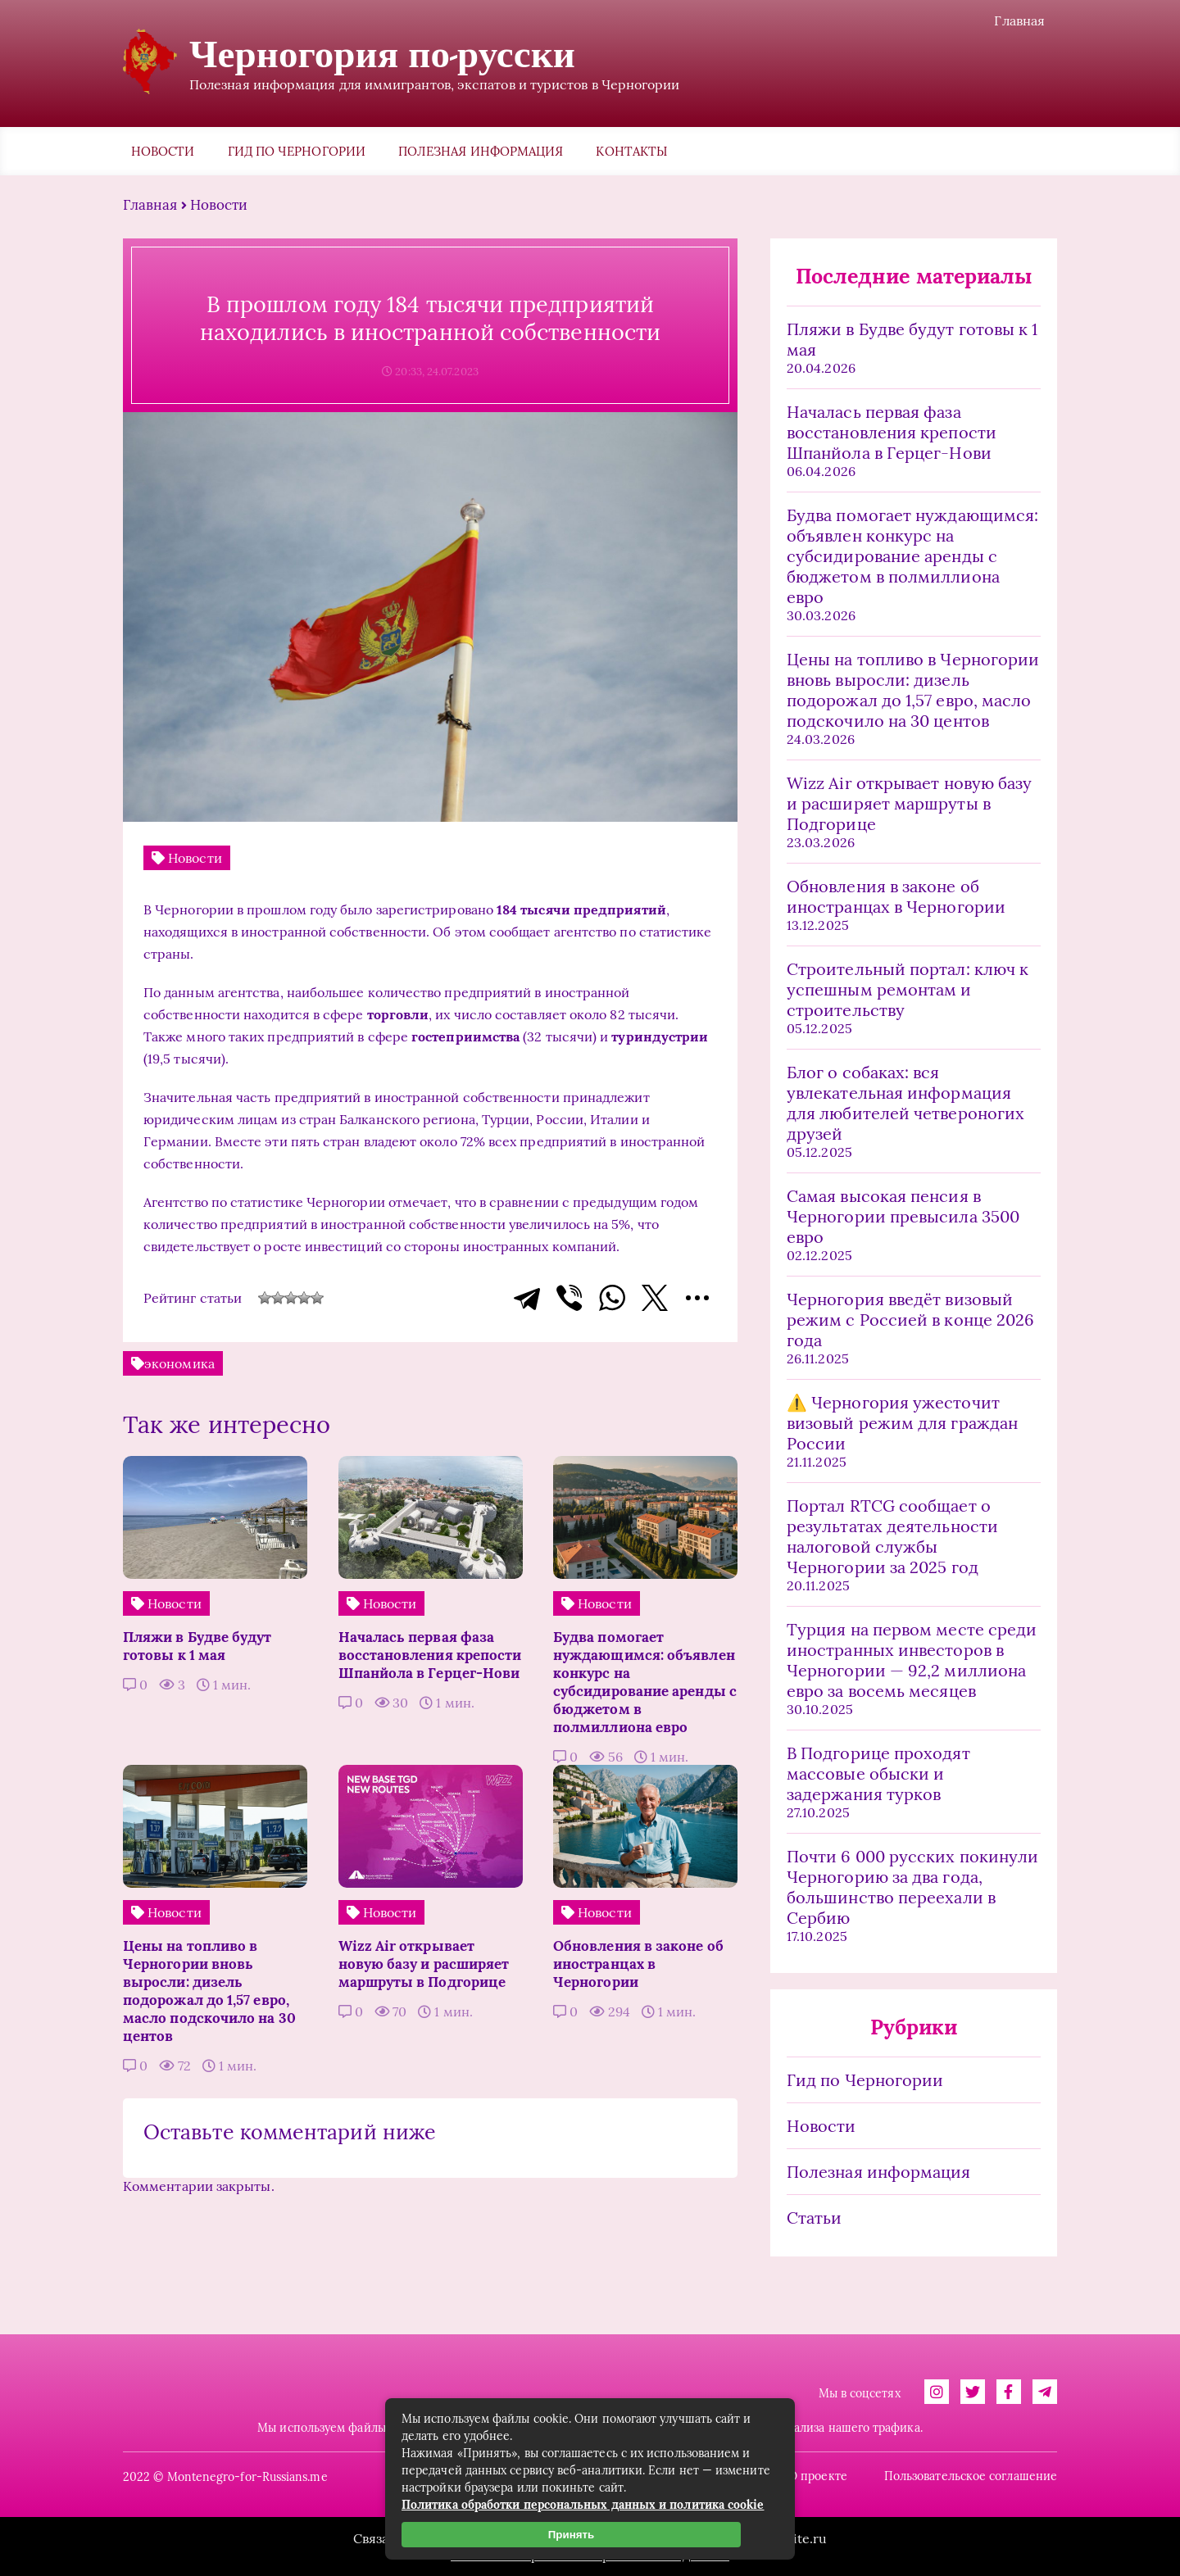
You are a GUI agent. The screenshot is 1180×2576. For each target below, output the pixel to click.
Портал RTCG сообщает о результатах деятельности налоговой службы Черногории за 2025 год (892, 1536)
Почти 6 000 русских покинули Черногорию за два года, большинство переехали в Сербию (912, 1887)
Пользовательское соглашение (970, 2476)
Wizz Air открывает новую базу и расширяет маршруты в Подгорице (909, 803)
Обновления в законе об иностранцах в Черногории (896, 896)
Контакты (631, 151)
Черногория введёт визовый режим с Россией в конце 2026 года (910, 1319)
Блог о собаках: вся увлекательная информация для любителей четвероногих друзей (905, 1103)
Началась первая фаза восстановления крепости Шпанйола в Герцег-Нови (891, 432)
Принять (571, 2534)
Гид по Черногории (296, 151)
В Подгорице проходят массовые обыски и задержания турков (878, 1773)
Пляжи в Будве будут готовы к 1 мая (912, 339)
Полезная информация (481, 151)
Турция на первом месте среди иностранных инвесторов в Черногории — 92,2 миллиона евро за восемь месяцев (912, 1660)
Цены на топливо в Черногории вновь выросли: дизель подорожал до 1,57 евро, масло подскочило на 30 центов (913, 690)
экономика (179, 1363)
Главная (1019, 20)
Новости (163, 151)
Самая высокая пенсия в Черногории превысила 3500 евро (903, 1216)
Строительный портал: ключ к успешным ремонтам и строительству (907, 989)
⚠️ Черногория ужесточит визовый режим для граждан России (902, 1423)
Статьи (814, 2217)
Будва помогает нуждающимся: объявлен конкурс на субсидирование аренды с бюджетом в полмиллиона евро (912, 556)
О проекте (817, 2476)
